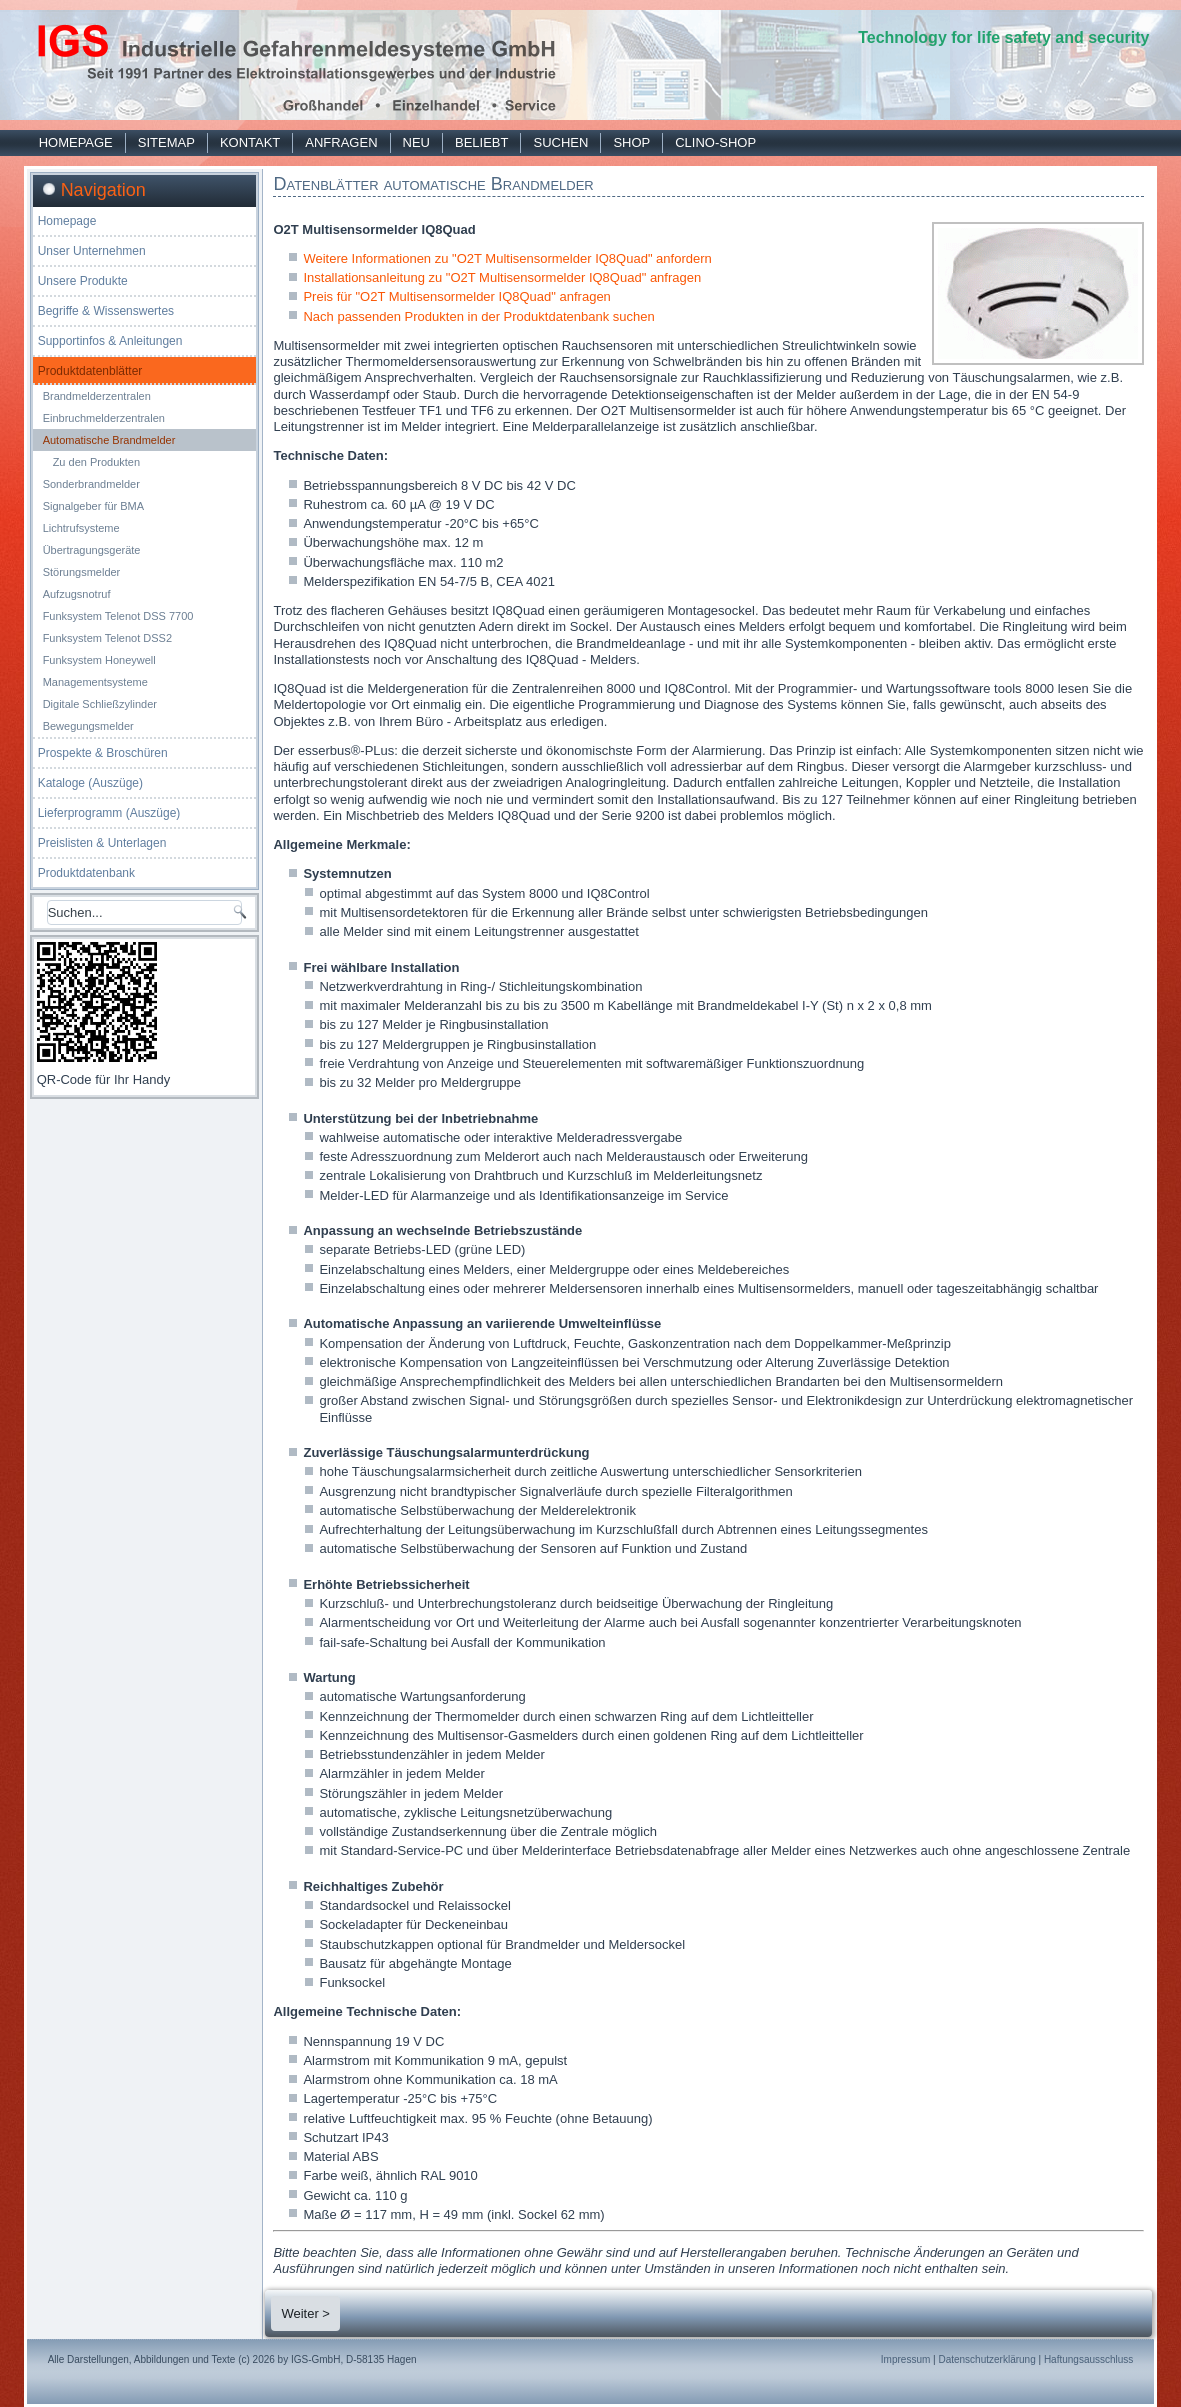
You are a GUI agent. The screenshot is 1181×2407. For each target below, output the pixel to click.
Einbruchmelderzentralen (104, 418)
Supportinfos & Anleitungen (110, 341)
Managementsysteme (95, 682)
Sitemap (166, 142)
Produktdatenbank (86, 873)
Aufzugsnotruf (77, 594)
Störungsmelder (82, 572)
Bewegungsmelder (88, 726)
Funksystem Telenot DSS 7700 (118, 616)
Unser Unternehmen (92, 251)
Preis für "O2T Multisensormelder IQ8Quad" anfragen (456, 296)
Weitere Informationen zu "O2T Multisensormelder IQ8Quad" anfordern (507, 258)
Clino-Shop (715, 142)
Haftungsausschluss (1089, 2359)
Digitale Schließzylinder (100, 704)
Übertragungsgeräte (92, 550)
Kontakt (250, 142)
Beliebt (481, 142)
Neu (416, 142)
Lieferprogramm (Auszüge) (109, 813)
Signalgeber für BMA (94, 506)
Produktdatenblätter (90, 371)
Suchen (560, 142)
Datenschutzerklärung (986, 2359)
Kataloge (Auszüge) (90, 783)
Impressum (905, 2359)
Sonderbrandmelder (91, 484)
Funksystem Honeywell (99, 660)
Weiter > (305, 2313)
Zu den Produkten (96, 462)
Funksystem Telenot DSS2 (107, 638)
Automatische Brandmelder (109, 440)
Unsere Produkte (83, 281)
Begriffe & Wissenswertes (106, 311)
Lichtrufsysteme (81, 528)
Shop (631, 142)
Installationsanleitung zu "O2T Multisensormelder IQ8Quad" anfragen (502, 277)
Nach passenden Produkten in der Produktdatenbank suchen (478, 316)
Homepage (76, 142)
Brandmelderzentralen (97, 396)
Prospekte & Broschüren (103, 753)
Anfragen (341, 142)
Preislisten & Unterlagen (102, 843)
